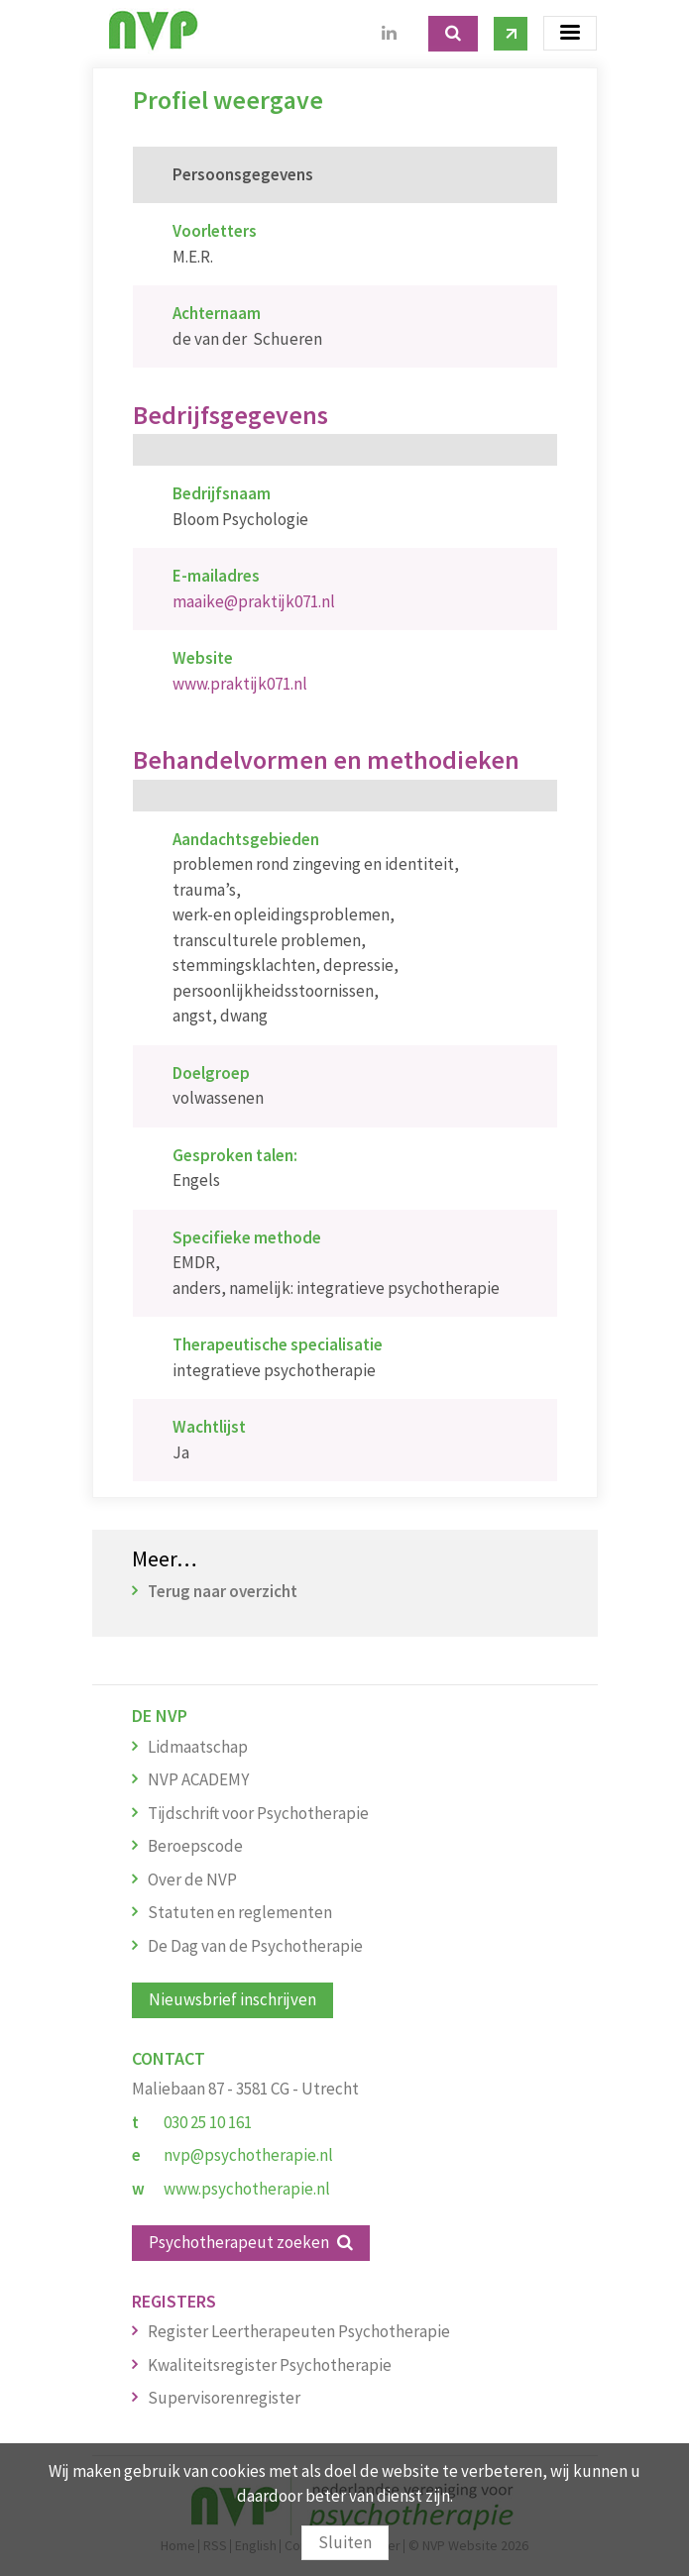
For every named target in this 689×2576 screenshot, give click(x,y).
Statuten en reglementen (240, 1912)
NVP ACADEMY (198, 1779)
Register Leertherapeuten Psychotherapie (299, 2331)
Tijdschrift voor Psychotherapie (258, 1813)
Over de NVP (192, 1879)
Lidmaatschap (198, 1747)
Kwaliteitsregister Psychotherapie (270, 2365)
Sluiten (345, 2542)
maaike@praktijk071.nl (253, 601)
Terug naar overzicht (222, 1591)
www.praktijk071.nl (239, 684)
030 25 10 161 (208, 2122)
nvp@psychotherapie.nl (248, 2155)
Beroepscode (195, 1846)
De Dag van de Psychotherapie (255, 1946)
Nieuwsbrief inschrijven (232, 1999)
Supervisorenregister (224, 2398)
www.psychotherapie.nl (247, 2189)
